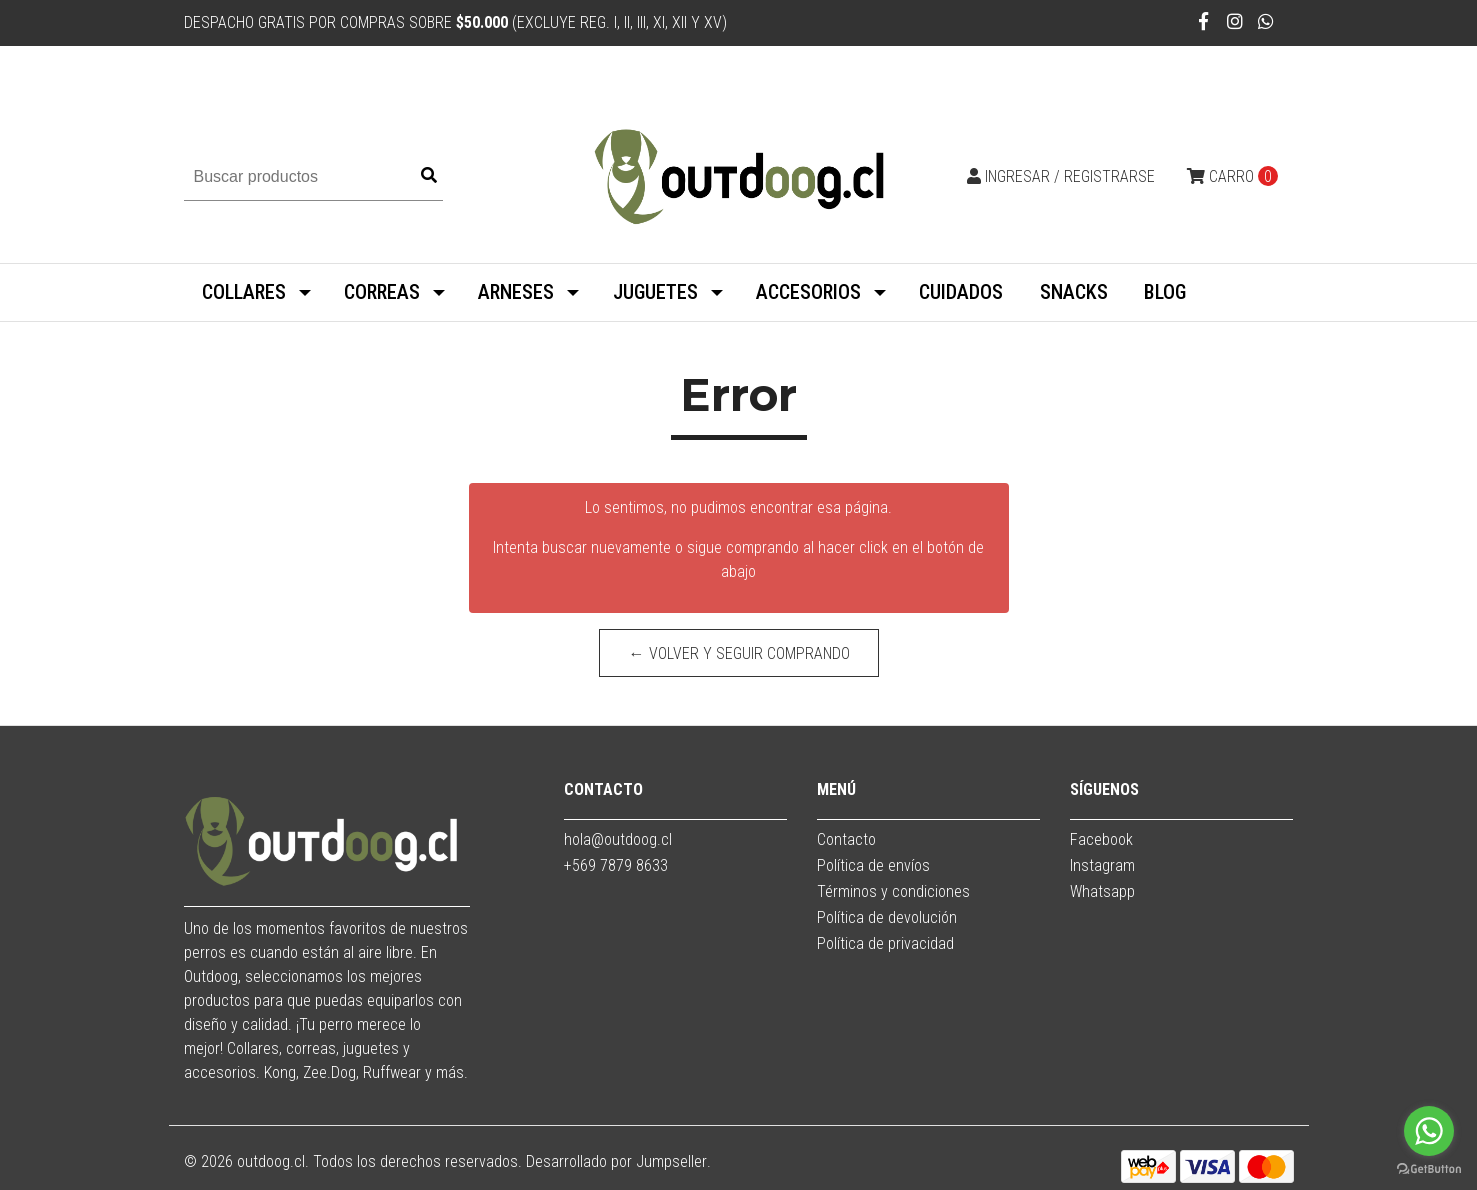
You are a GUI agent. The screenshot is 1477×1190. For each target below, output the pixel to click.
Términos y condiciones (893, 891)
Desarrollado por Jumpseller (616, 1161)
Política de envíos (873, 865)
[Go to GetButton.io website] (1429, 1169)
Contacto (846, 839)
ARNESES (516, 292)
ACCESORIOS (808, 292)
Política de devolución (887, 917)
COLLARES (244, 292)
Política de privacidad (885, 943)
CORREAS (382, 292)
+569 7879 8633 (616, 865)
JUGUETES (655, 292)
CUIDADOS (961, 292)
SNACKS (1074, 292)
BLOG (1165, 292)
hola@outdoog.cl (618, 839)
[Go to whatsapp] (1429, 1131)
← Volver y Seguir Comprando (738, 653)
